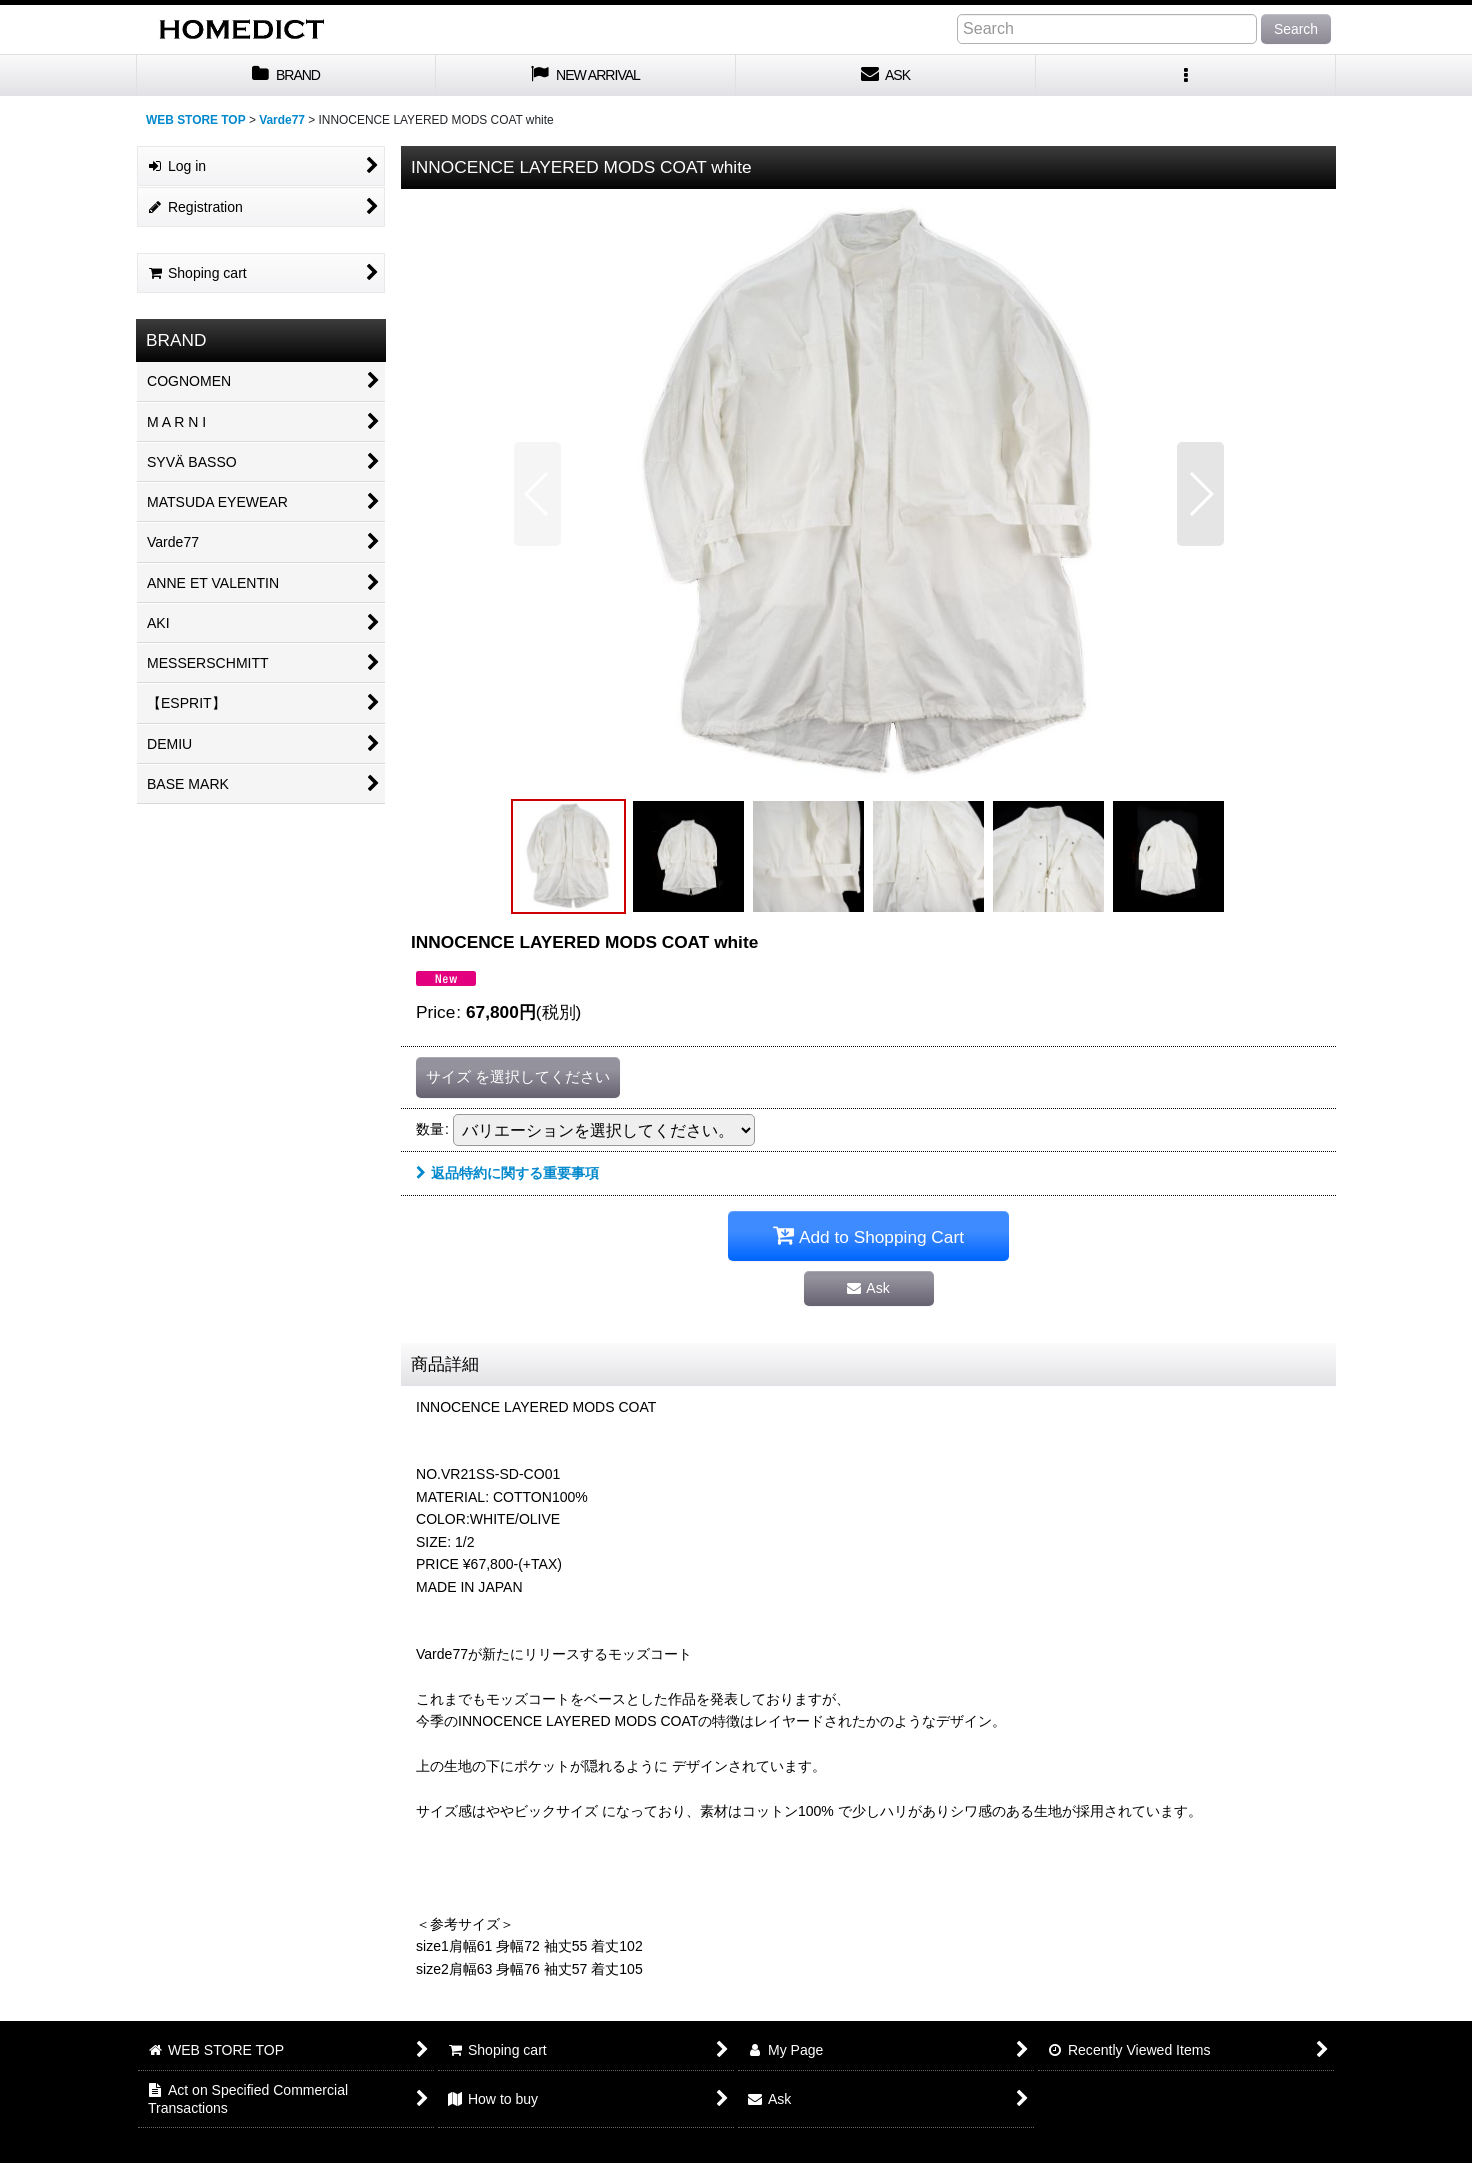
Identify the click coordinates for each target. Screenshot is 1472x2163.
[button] (1186, 75)
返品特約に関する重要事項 (507, 1173)
